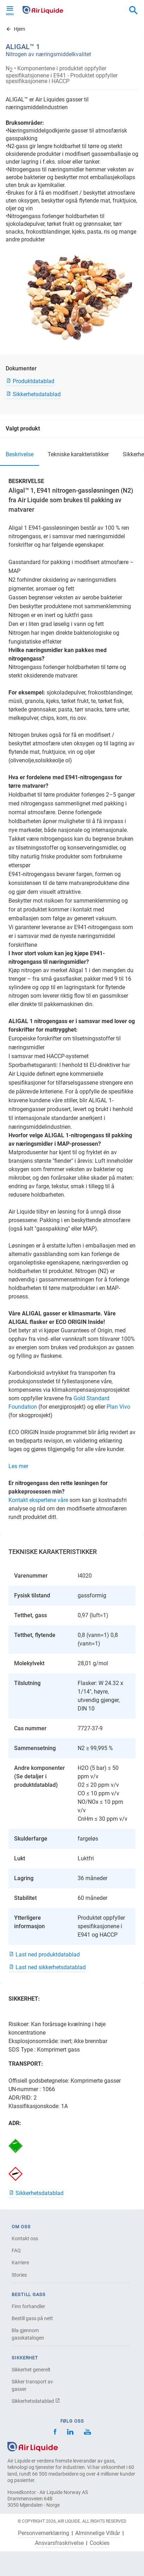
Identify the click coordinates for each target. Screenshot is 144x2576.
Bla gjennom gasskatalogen (28, 2334)
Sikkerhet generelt (31, 2369)
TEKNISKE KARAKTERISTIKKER (78, 454)
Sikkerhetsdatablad (36, 2401)
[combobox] (133, 10)
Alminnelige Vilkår (97, 2533)
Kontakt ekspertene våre (38, 1500)
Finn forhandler (28, 2306)
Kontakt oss (25, 2238)
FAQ (16, 2250)
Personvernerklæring (43, 2533)
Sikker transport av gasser (32, 2385)
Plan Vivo (118, 1406)
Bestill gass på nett (32, 2318)
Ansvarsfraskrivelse (59, 2543)
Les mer (18, 1466)
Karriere (20, 2262)
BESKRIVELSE (20, 454)
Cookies (99, 2543)
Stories (19, 2275)
